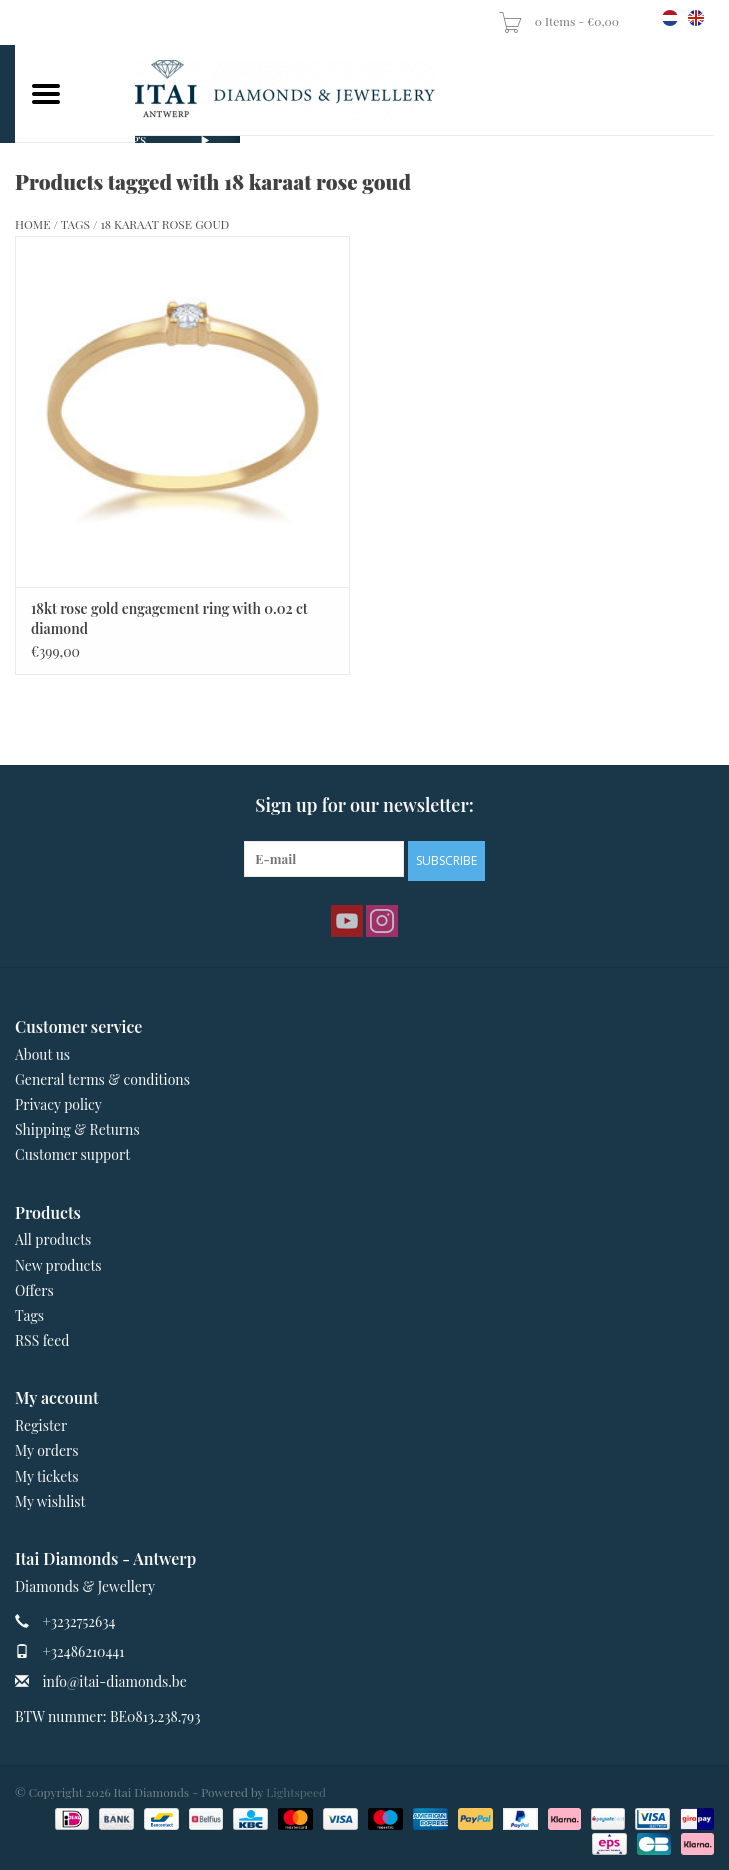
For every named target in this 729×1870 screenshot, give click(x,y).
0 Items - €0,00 (560, 21)
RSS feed (42, 1340)
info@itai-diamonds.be (115, 1681)
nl (670, 18)
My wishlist (50, 1501)
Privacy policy (58, 1104)
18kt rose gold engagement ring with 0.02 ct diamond (169, 618)
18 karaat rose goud (164, 224)
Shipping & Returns (77, 1129)
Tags (75, 224)
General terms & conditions (102, 1079)
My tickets (46, 1476)
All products (53, 1239)
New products (58, 1265)
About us (42, 1054)
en (696, 18)
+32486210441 (84, 1651)
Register (41, 1425)
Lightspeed (296, 1792)
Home (33, 224)
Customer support (72, 1154)
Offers (34, 1290)
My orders (47, 1450)
